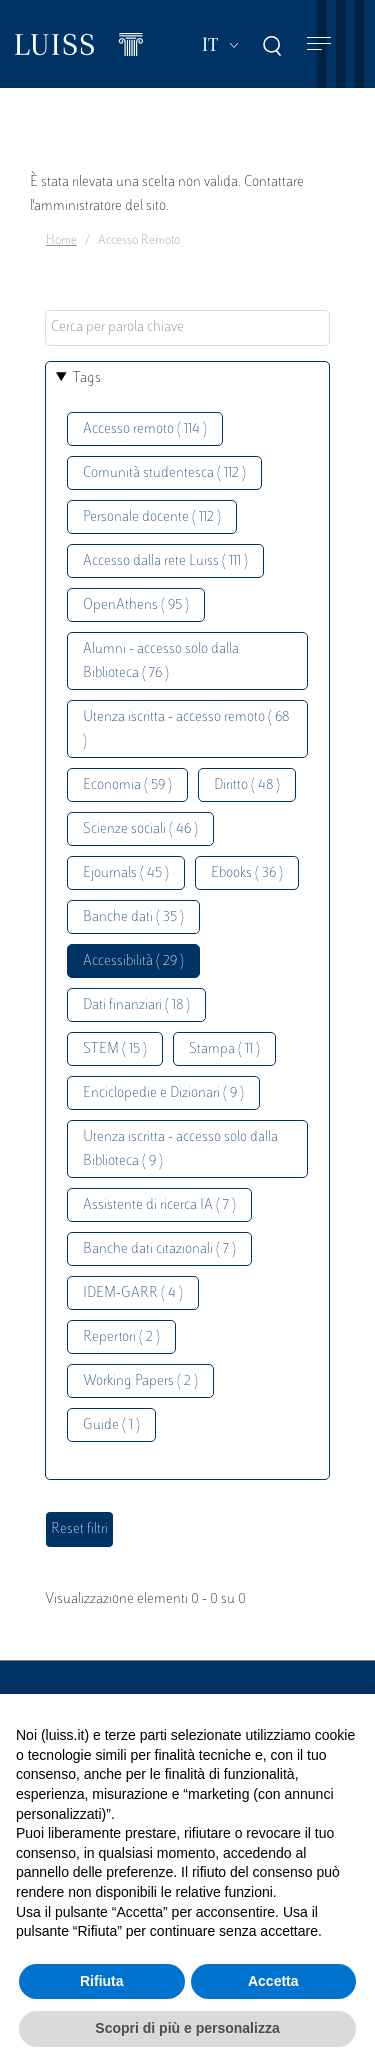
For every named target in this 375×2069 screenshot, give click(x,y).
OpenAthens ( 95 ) (136, 605)
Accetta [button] (273, 1981)
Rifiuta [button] (102, 1981)
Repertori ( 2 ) (121, 1337)
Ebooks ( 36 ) (247, 873)
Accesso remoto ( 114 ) (145, 429)
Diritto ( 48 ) (247, 785)
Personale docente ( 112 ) (152, 517)
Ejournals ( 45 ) (126, 873)
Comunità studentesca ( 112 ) (164, 473)
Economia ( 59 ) (127, 785)
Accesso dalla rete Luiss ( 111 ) (165, 561)
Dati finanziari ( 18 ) (136, 1005)
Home (61, 241)
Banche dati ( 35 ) (133, 917)
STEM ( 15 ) (115, 1049)
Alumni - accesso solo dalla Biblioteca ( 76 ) (161, 661)
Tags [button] (87, 378)
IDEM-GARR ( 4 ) (133, 1293)
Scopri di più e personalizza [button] (187, 2028)
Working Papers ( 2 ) (140, 1381)
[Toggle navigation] (319, 44)
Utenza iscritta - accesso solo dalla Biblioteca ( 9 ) (180, 1149)
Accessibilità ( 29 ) (133, 961)
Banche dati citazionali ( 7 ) (159, 1249)
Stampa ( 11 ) (224, 1049)
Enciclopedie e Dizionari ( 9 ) (163, 1093)
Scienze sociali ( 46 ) (140, 829)
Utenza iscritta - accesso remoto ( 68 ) (186, 729)
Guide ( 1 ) (111, 1425)
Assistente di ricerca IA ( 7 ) (159, 1205)
